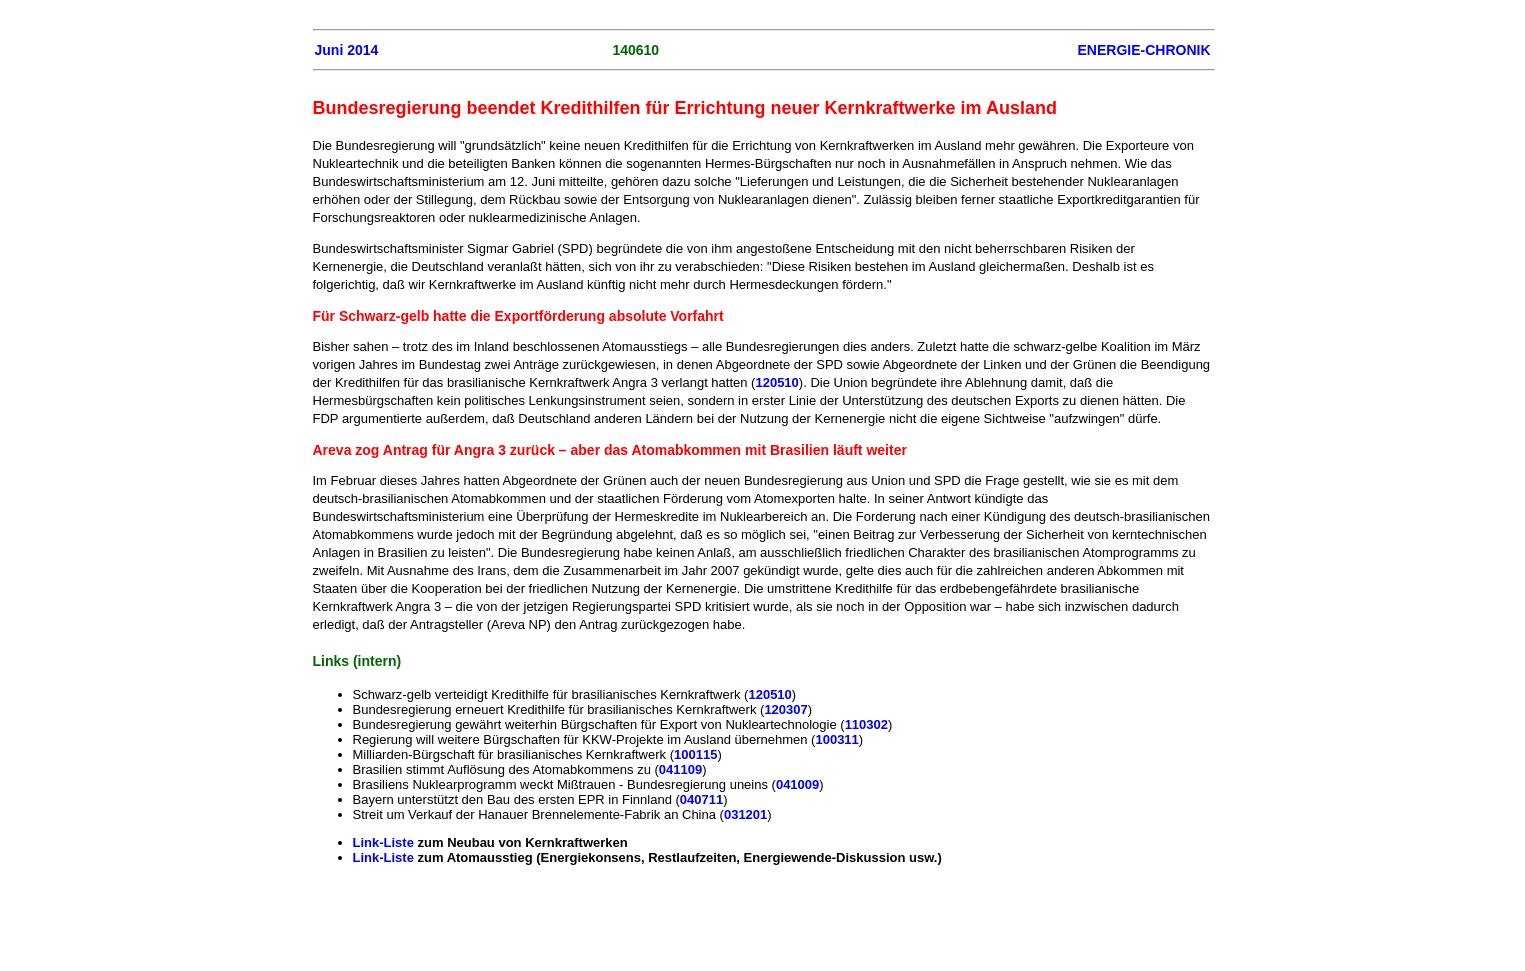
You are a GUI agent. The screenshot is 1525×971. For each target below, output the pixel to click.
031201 (745, 814)
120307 (785, 709)
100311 (836, 739)
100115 (695, 754)
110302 (866, 724)
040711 (701, 799)
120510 (776, 382)
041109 (680, 769)
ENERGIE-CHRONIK (1143, 50)
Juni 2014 (347, 50)
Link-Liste (385, 842)
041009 (797, 784)
